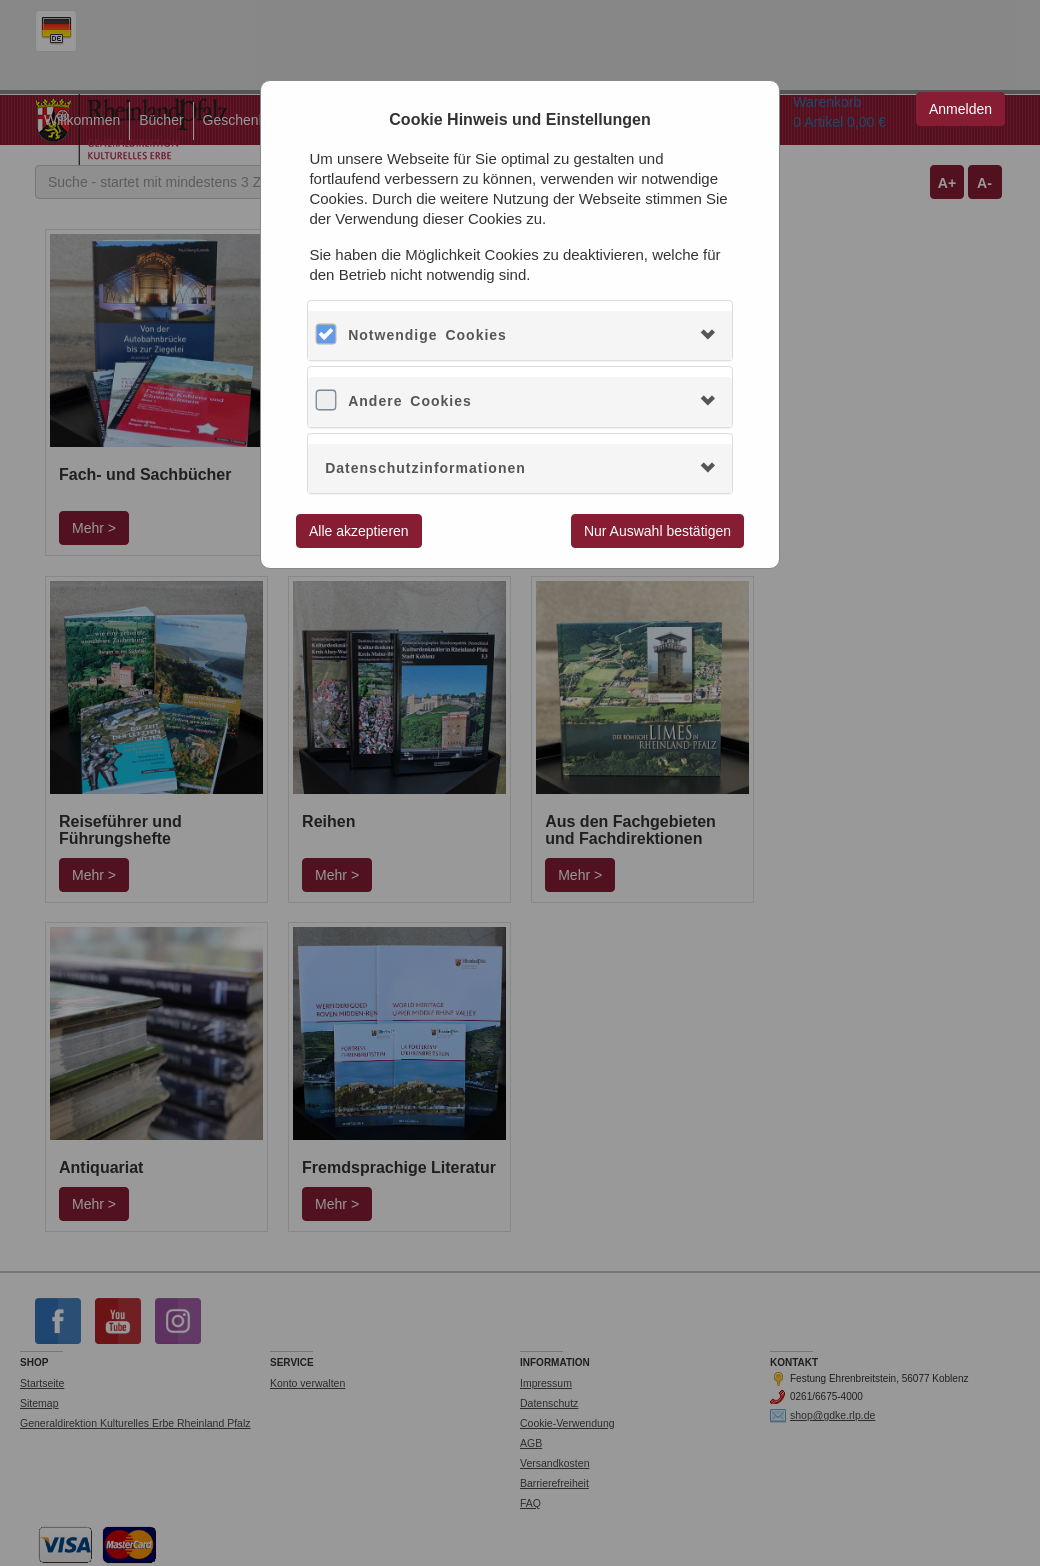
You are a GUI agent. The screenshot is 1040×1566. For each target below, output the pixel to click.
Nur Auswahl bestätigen (657, 531)
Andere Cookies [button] (410, 401)
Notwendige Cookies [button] (427, 335)
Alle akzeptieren (359, 531)
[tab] (520, 335)
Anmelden (960, 109)
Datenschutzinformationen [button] (425, 468)
